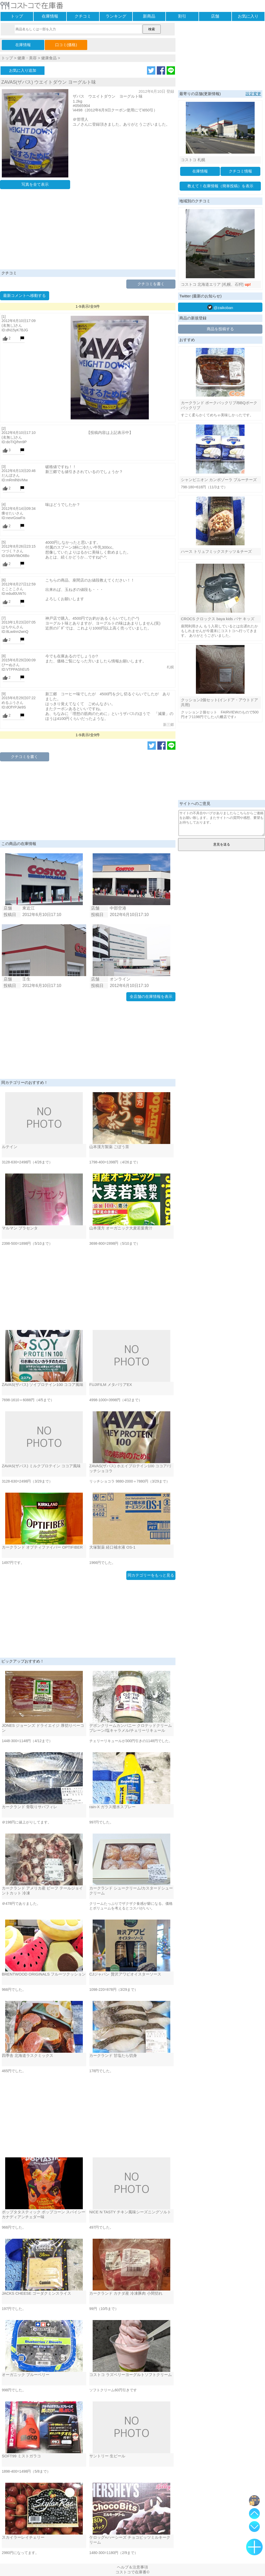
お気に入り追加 (22, 70)
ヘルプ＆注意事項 (132, 2567)
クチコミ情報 (240, 171)
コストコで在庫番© (132, 2572)
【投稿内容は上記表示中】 (109, 432)
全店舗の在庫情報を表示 (151, 996)
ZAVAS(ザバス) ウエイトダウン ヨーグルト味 (48, 82)
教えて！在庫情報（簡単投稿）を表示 (220, 186)
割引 (182, 16)
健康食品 (49, 58)
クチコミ (83, 16)
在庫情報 (50, 16)
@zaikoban (220, 307)
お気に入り (248, 16)
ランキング (116, 16)
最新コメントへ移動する (24, 295)
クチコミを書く (151, 284)
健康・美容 (27, 58)
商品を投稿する (220, 329)
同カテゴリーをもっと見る (151, 1575)
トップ (17, 16)
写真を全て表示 (35, 184)
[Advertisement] (87, 230)
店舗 (215, 16)
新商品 (149, 16)
